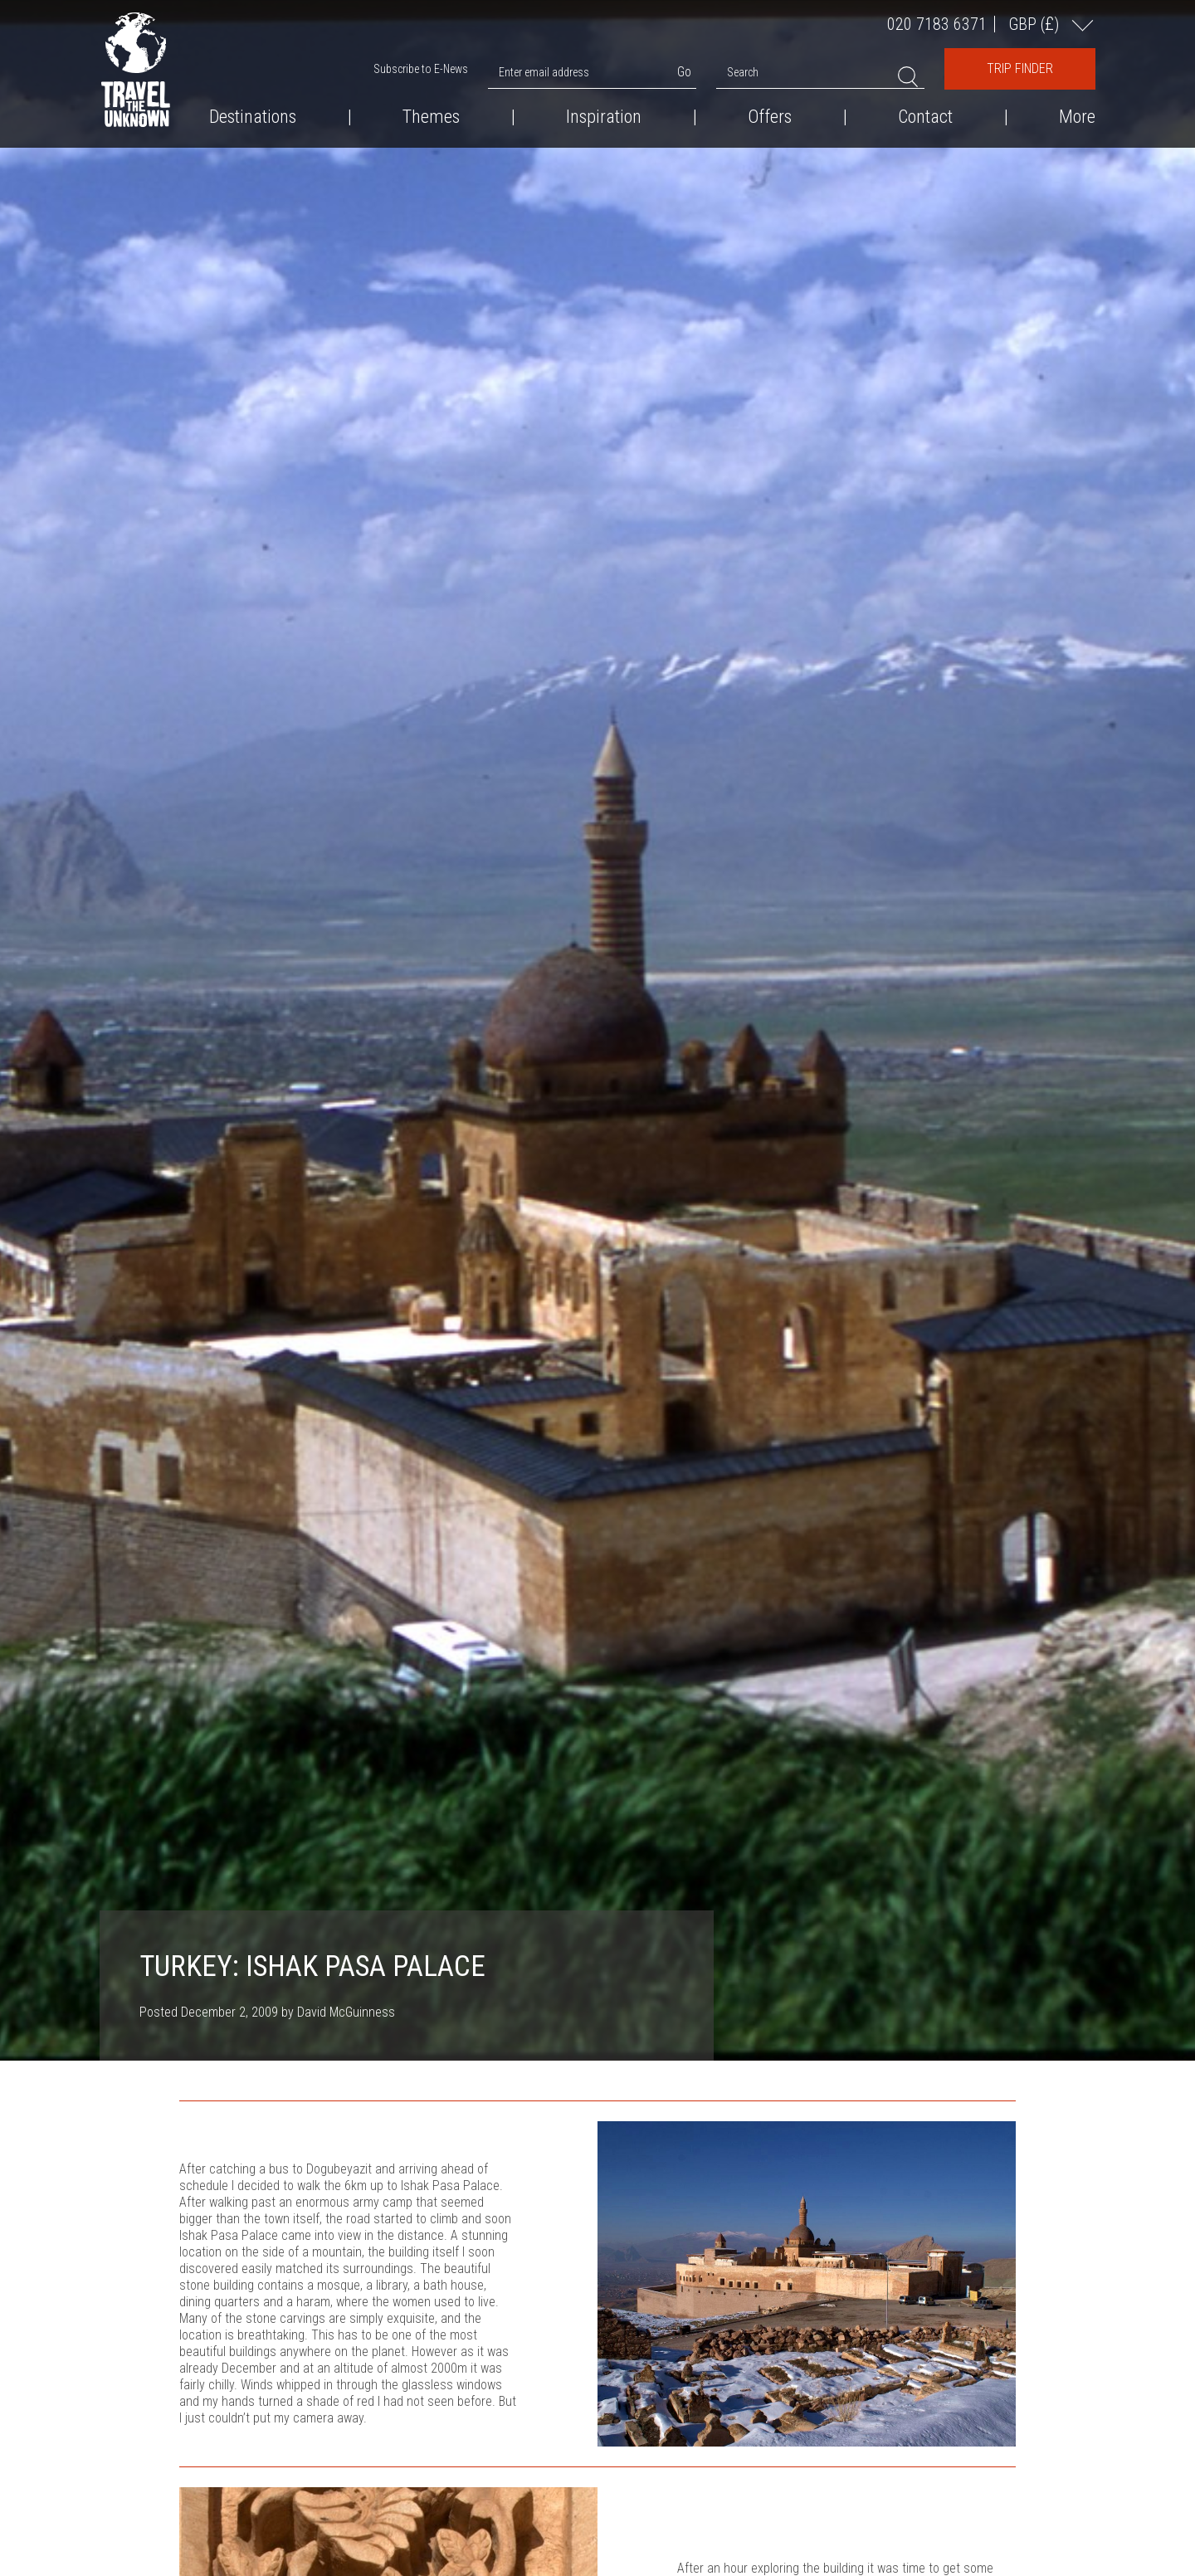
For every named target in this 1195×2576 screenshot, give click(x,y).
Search (742, 72)
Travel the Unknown (135, 69)
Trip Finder (1020, 68)
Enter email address (544, 72)
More (1077, 117)
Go (684, 72)
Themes (431, 117)
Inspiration (603, 117)
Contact (925, 117)
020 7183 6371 (937, 24)
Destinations (252, 117)
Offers (770, 117)
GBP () (1035, 23)
